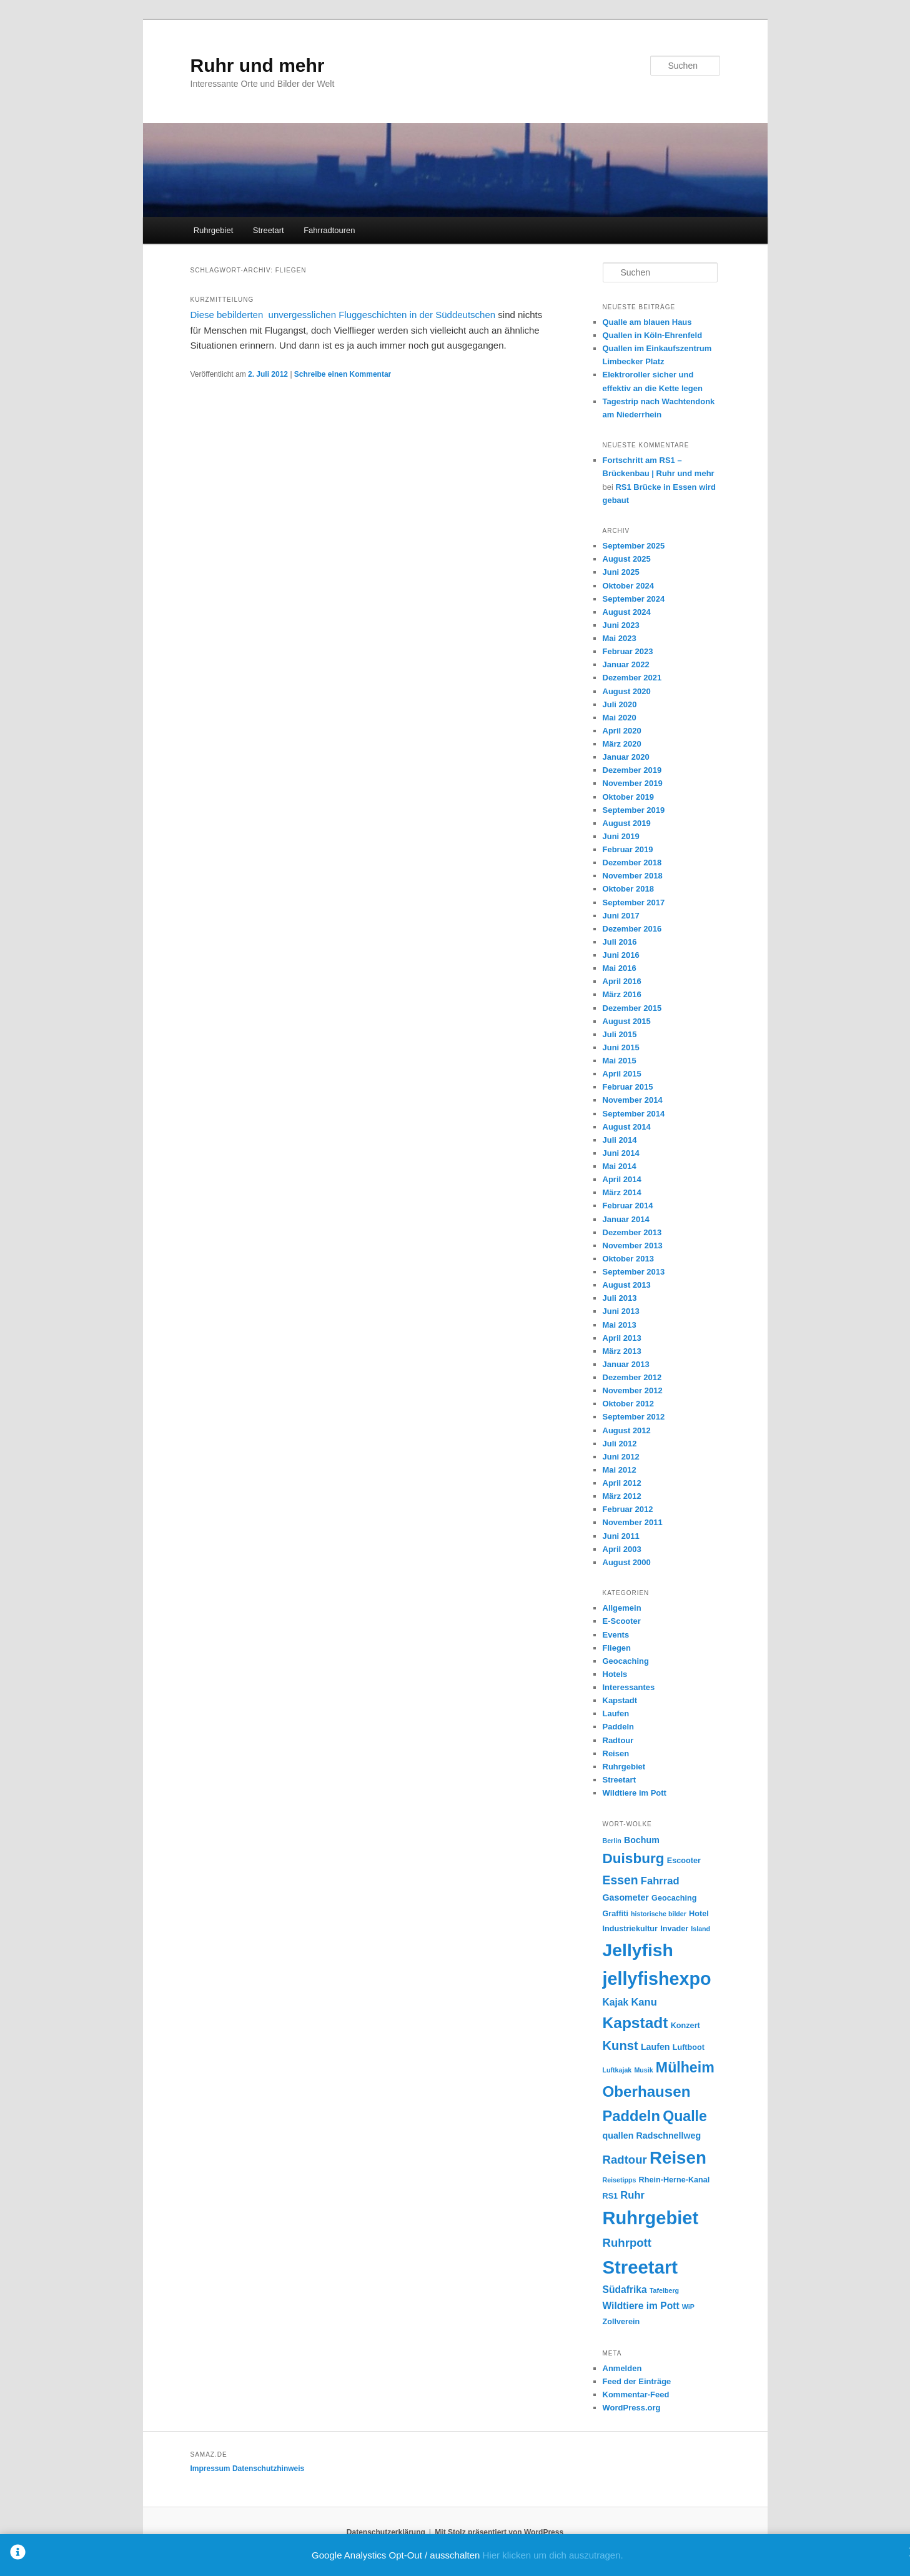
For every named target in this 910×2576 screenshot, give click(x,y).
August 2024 (627, 612)
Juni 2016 (621, 955)
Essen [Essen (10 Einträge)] (620, 1880)
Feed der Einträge (637, 2381)
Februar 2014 (628, 1205)
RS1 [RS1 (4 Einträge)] (610, 2196)
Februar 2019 (628, 849)
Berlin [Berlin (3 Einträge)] (612, 1840)
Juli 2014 (620, 1140)
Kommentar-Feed (636, 2394)
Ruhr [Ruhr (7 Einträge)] (632, 2195)
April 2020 (622, 730)
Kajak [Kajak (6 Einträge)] (616, 2002)
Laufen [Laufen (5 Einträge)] (655, 2047)
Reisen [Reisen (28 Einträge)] (678, 2157)
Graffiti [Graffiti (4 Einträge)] (615, 1913)
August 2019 (627, 823)
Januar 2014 (626, 1219)
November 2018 (633, 875)
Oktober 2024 (628, 585)
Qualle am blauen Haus (647, 322)
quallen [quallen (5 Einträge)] (618, 2136)
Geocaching (626, 1661)
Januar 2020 (626, 757)
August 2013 (627, 1285)
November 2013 (633, 1245)
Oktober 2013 (628, 1258)
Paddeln (619, 1726)
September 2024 (634, 599)
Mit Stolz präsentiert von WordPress (499, 2532)
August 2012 (627, 1430)
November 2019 (633, 783)
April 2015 (622, 1073)
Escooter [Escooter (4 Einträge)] (684, 1860)
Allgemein (622, 1608)
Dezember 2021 (632, 677)
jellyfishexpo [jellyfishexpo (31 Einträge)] (657, 1979)
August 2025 (627, 559)
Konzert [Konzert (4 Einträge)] (685, 2025)
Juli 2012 (620, 1443)
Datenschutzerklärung (386, 2532)
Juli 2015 (620, 1034)
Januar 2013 (626, 1364)
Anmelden (622, 2368)
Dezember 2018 (632, 862)
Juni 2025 (621, 572)
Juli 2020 (620, 704)
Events (616, 1634)
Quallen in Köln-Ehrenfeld (653, 335)
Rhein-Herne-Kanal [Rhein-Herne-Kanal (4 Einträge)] (674, 2180)
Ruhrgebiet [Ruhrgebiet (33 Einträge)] (651, 2218)
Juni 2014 (621, 1153)
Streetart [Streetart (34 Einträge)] (640, 2267)
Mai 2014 (619, 1166)
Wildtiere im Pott (634, 1793)
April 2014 (622, 1179)
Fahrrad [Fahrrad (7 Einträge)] (660, 1881)
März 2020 (622, 743)
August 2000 (627, 1562)
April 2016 (622, 981)
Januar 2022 (626, 664)
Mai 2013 (619, 1325)
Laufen (616, 1713)
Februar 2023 (628, 651)
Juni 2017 (621, 915)
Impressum (210, 2468)
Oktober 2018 (628, 888)
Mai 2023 (619, 638)
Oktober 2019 (628, 797)
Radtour (618, 1740)
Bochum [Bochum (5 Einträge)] (642, 1840)
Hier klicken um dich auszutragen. (553, 2555)
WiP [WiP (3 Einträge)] (688, 2306)
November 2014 (633, 1100)
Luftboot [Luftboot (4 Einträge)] (689, 2047)
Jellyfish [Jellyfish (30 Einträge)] (638, 1950)
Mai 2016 (619, 968)
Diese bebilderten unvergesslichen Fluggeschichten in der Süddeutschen (343, 314)
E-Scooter (622, 1621)
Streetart (268, 230)
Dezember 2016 (632, 928)
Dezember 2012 (632, 1377)
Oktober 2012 (628, 1403)
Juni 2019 (621, 836)
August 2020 (627, 691)
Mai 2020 (619, 717)
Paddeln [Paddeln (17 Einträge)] (631, 2115)
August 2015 (627, 1021)
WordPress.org (632, 2407)
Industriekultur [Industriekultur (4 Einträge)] (630, 1928)
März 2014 (622, 1192)
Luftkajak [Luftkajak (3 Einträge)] (617, 2070)
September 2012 (634, 1416)
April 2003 (622, 1549)
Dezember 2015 (632, 1008)
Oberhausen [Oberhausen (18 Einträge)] (647, 2091)
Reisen (616, 1753)
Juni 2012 (621, 1456)
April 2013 (622, 1338)
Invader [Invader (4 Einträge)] (674, 1928)
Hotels (615, 1674)
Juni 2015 (621, 1047)
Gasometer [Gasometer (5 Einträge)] (626, 1897)
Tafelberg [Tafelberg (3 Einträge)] (664, 2290)
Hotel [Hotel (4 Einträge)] (699, 1913)
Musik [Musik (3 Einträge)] (643, 2070)
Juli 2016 (620, 942)
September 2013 (634, 1271)
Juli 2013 (620, 1298)
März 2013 (622, 1351)
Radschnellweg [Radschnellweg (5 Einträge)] (668, 2136)
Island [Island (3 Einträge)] (700, 1928)
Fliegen (617, 1648)
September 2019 (634, 810)
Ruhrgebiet (214, 230)
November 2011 (633, 1522)
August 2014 (627, 1126)
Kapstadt (620, 1700)
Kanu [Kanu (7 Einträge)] (644, 2002)
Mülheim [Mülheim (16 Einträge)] (685, 2067)
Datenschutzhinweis (268, 2468)
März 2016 (622, 994)
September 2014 (634, 1113)
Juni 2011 (621, 1536)
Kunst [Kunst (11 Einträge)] (620, 2045)
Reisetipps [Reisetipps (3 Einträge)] (619, 2180)
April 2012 (622, 1483)
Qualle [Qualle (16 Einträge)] (685, 2116)
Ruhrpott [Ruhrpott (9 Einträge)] (627, 2242)
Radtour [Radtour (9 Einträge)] (625, 2159)
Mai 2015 (619, 1060)
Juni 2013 (621, 1311)
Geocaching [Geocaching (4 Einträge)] (673, 1898)
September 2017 (634, 902)
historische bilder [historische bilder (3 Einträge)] (658, 1913)
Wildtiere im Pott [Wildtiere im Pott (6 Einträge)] (641, 2305)
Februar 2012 (628, 1509)
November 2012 (633, 1390)
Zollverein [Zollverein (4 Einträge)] (621, 2321)
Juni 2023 (621, 625)
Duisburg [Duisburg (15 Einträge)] (634, 1858)
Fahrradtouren (329, 230)
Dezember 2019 (632, 770)
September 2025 (634, 545)
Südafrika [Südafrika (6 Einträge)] (625, 2289)
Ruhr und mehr (257, 65)
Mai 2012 (619, 1469)
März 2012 (622, 1496)
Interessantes (629, 1687)
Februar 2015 (628, 1087)
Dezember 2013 (632, 1232)
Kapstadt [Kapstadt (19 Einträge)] (635, 2022)
